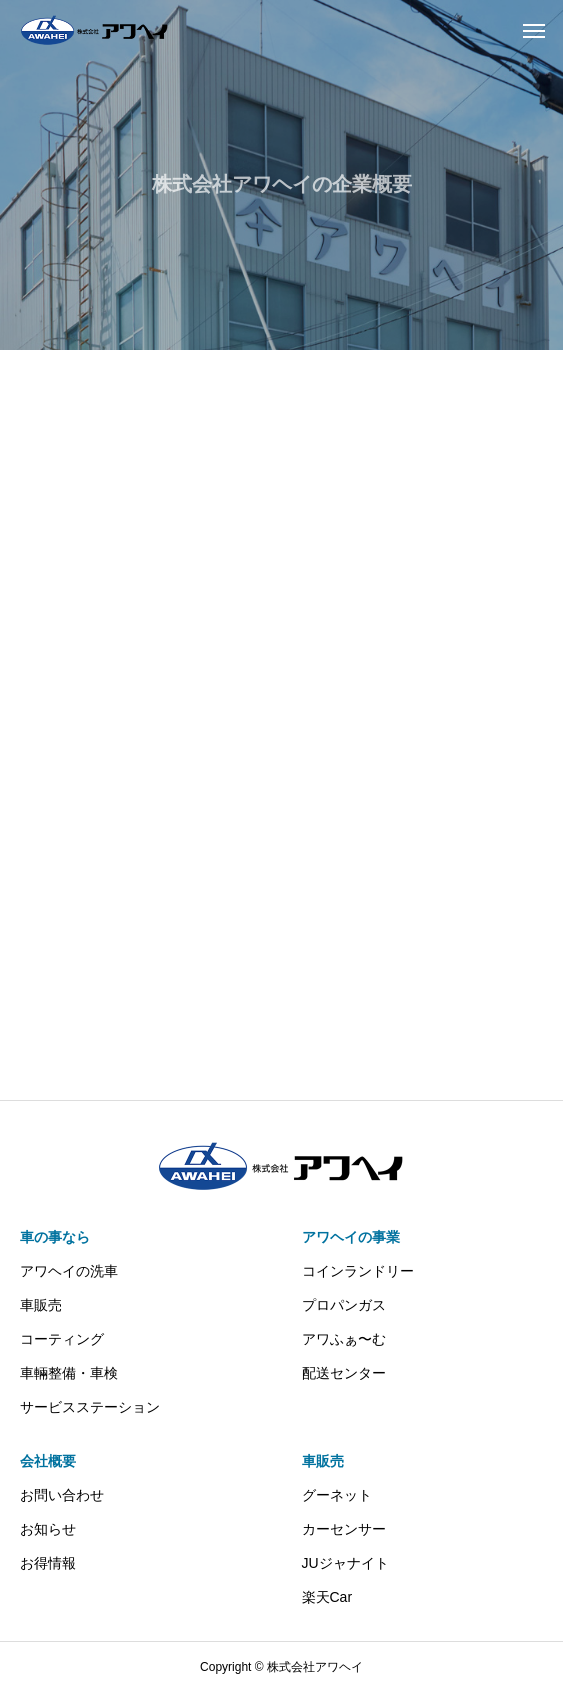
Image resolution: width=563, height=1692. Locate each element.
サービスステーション (90, 1407)
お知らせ (48, 1529)
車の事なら (55, 1237)
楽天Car (327, 1597)
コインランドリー (358, 1271)
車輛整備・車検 (69, 1373)
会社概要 (48, 1461)
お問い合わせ (62, 1495)
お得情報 (48, 1563)
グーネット (337, 1495)
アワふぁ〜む (344, 1339)
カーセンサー (344, 1529)
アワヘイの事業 (351, 1237)
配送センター (344, 1373)
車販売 (41, 1305)
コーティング (62, 1339)
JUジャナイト (345, 1563)
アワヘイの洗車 (69, 1271)
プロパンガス (344, 1305)
